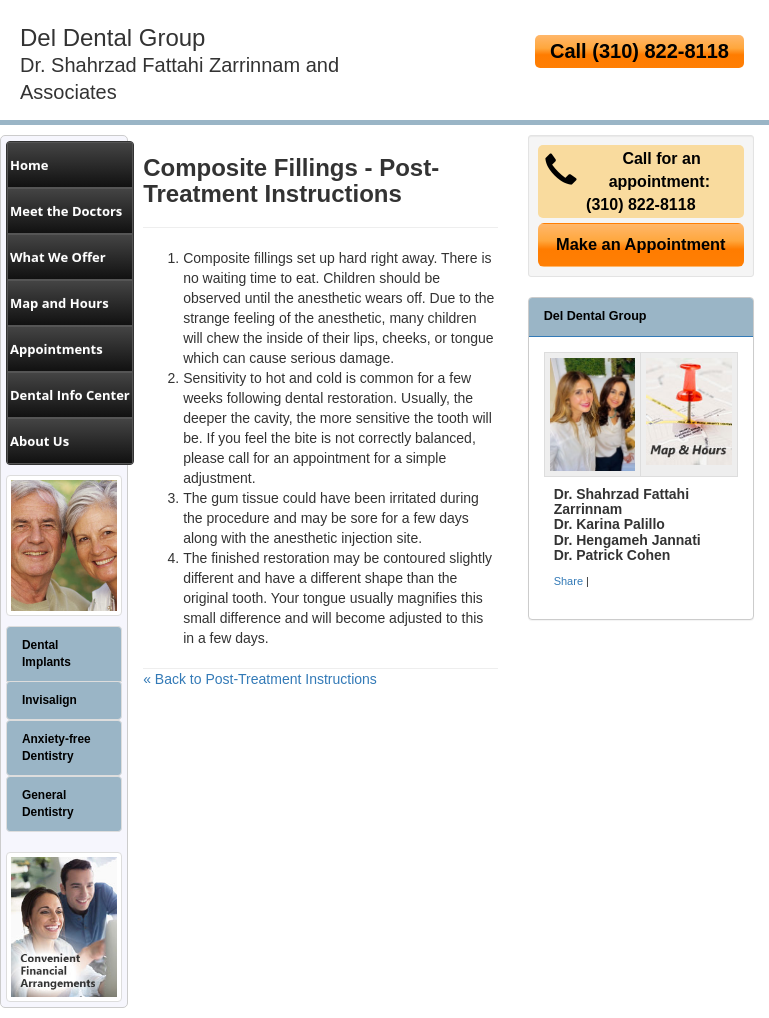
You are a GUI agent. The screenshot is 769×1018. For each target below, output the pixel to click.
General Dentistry (48, 803)
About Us (39, 441)
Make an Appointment (641, 244)
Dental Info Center (70, 395)
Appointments (56, 349)
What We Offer (58, 257)
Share (568, 581)
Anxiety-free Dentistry (56, 747)
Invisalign (49, 700)
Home (29, 165)
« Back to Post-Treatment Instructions (260, 679)
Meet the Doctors (66, 211)
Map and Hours (59, 303)
